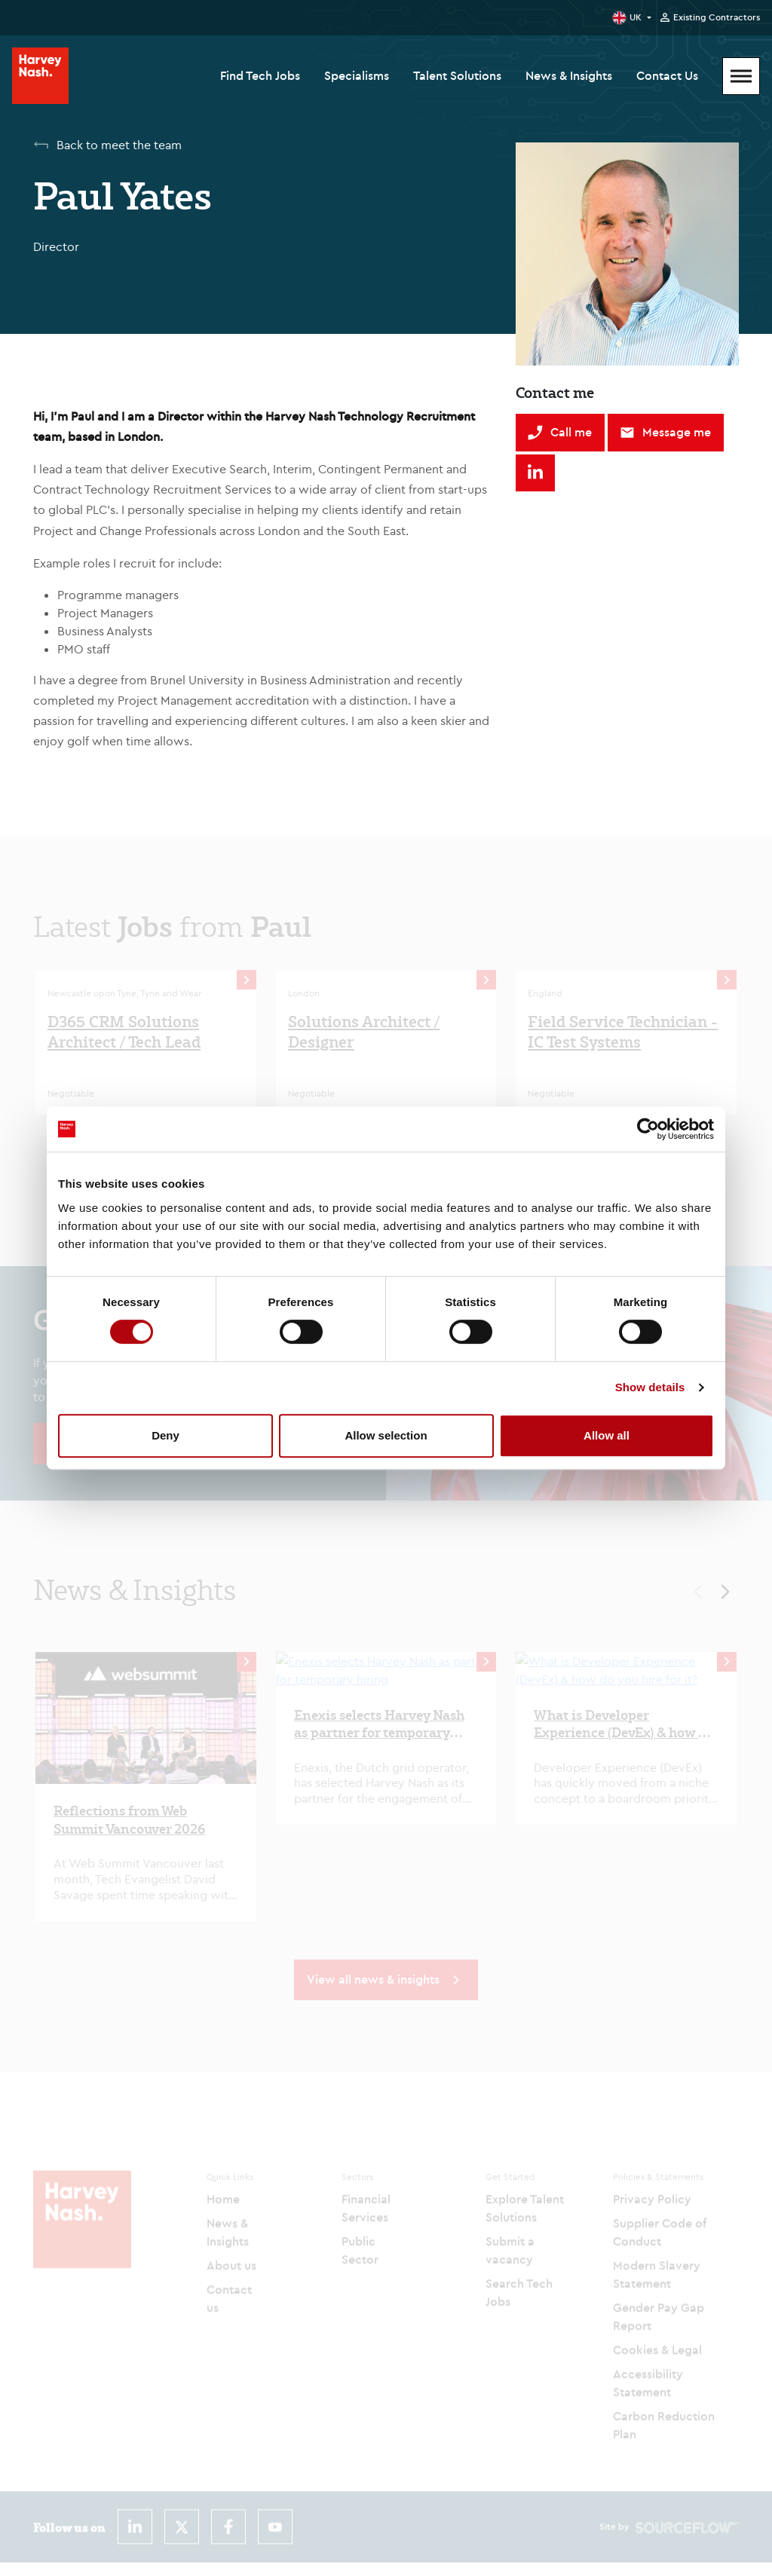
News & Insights (568, 75)
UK (636, 17)
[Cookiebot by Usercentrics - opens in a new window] (648, 1129)
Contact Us (667, 75)
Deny (165, 1435)
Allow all (607, 1435)
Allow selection (386, 1435)
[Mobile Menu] (741, 76)
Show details (650, 1387)
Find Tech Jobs (260, 75)
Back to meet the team (119, 144)
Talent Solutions (457, 75)
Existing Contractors (716, 17)
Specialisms (356, 75)
